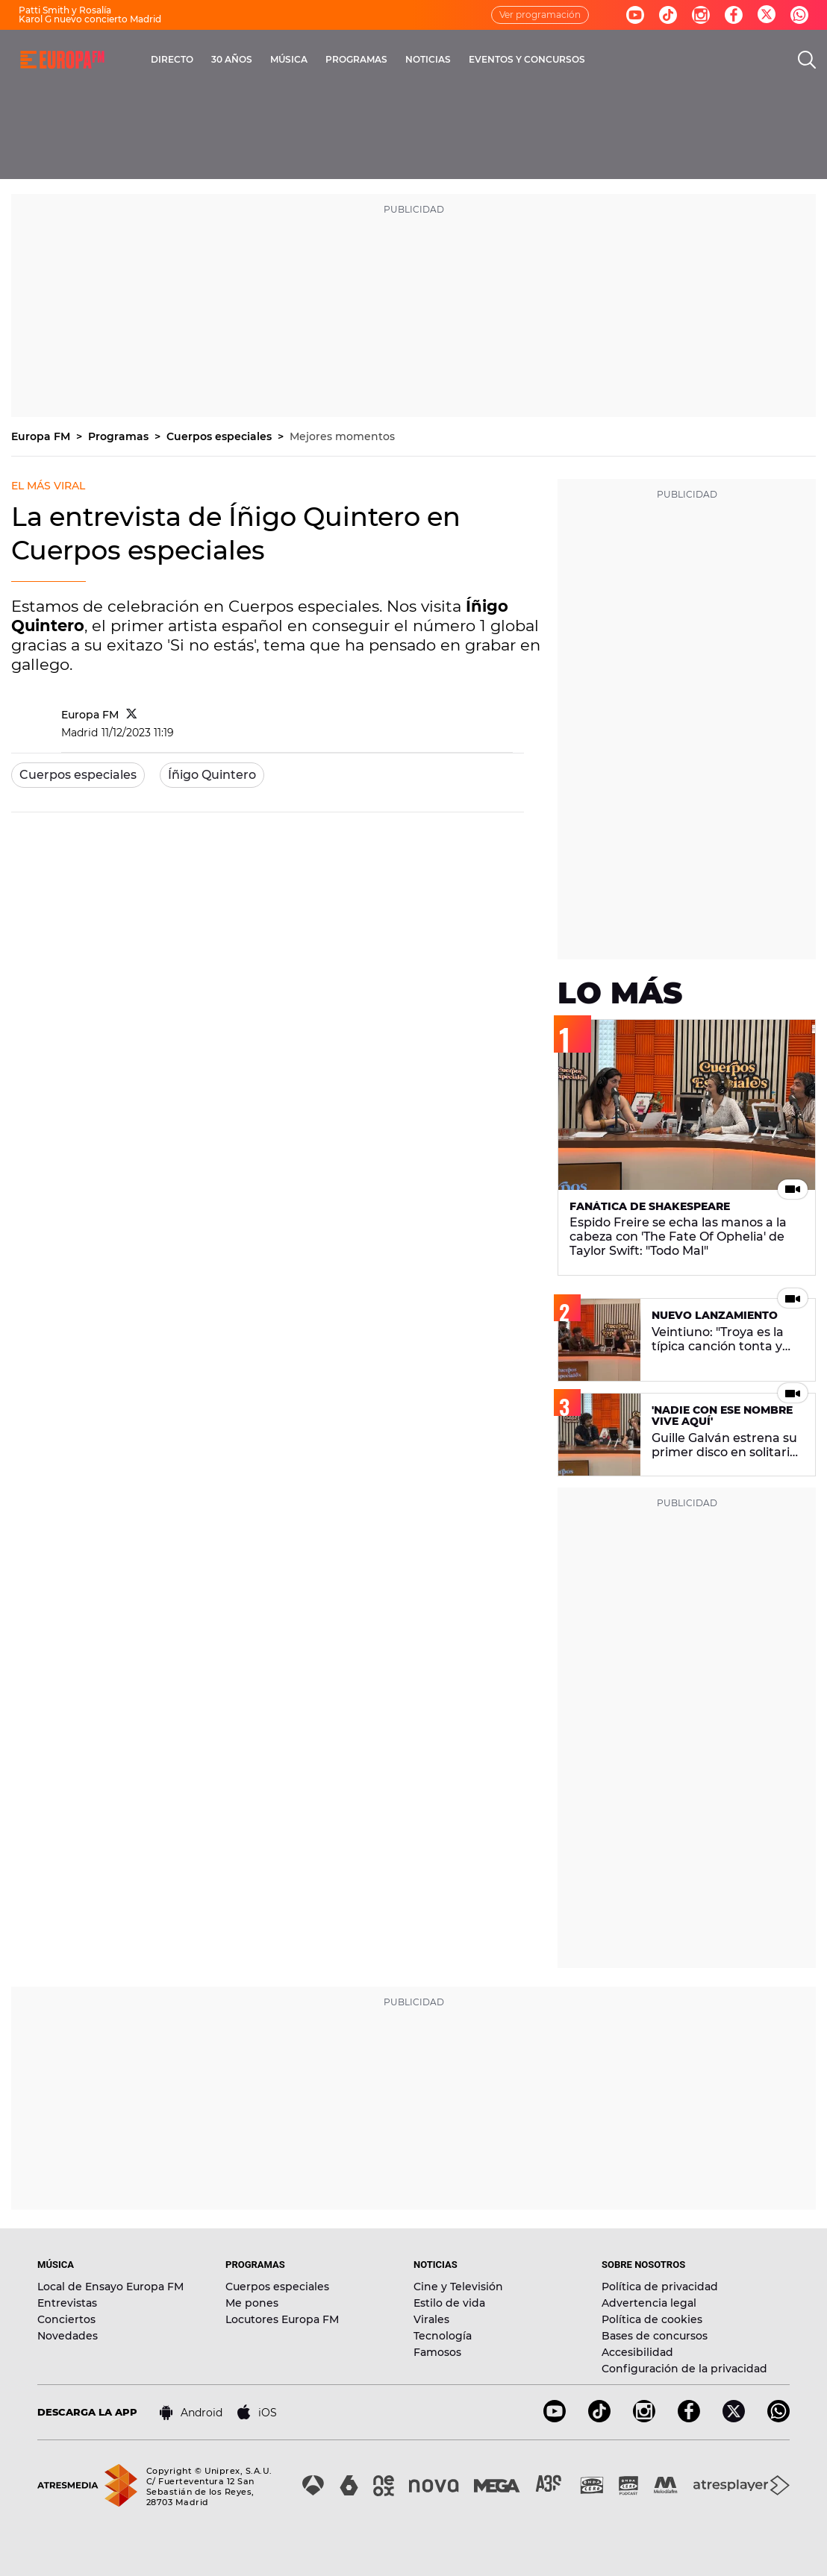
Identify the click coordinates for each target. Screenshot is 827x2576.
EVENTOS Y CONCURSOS (527, 59)
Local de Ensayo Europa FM (110, 2286)
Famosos (437, 2352)
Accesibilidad (637, 2352)
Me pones (251, 2303)
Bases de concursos (655, 2335)
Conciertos (66, 2319)
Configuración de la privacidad (684, 2368)
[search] (807, 60)
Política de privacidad (660, 2286)
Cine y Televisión (458, 2286)
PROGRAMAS (356, 59)
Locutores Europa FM (282, 2319)
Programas (120, 436)
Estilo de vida (449, 2303)
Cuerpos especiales (220, 436)
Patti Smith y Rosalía (65, 10)
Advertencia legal (649, 2303)
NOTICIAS (428, 59)
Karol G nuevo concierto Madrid (90, 19)
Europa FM (42, 436)
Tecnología (443, 2335)
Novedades (67, 2335)
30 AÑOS (231, 59)
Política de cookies (652, 2319)
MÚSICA (289, 59)
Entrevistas (67, 2303)
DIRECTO (172, 59)
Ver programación (540, 14)
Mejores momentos (342, 436)
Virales (431, 2319)
